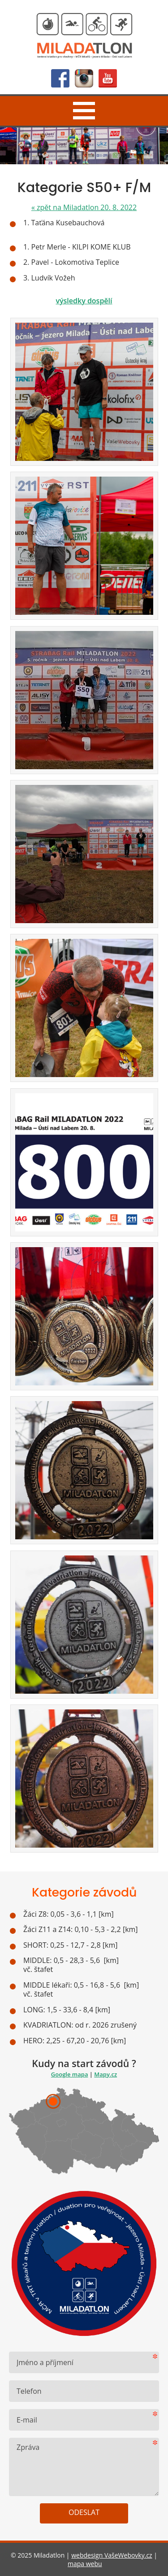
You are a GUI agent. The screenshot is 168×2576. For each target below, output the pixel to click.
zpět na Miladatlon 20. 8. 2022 (84, 207)
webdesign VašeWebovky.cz (111, 2555)
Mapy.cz (105, 2074)
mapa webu (85, 2563)
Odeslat (84, 2512)
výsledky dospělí (84, 301)
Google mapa (69, 2074)
